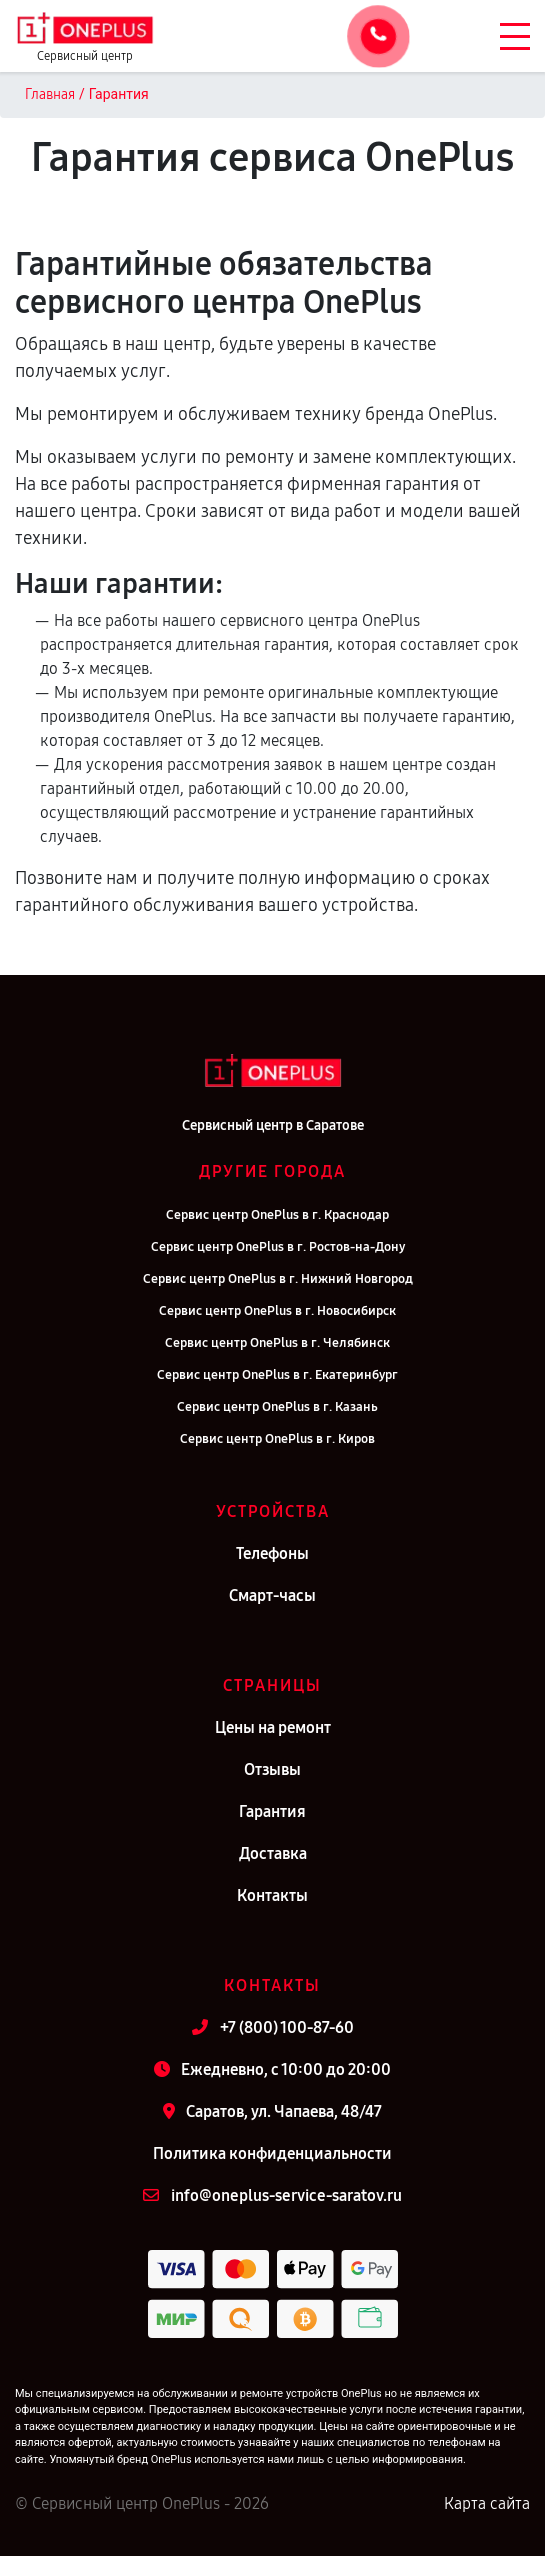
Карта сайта (487, 2503)
